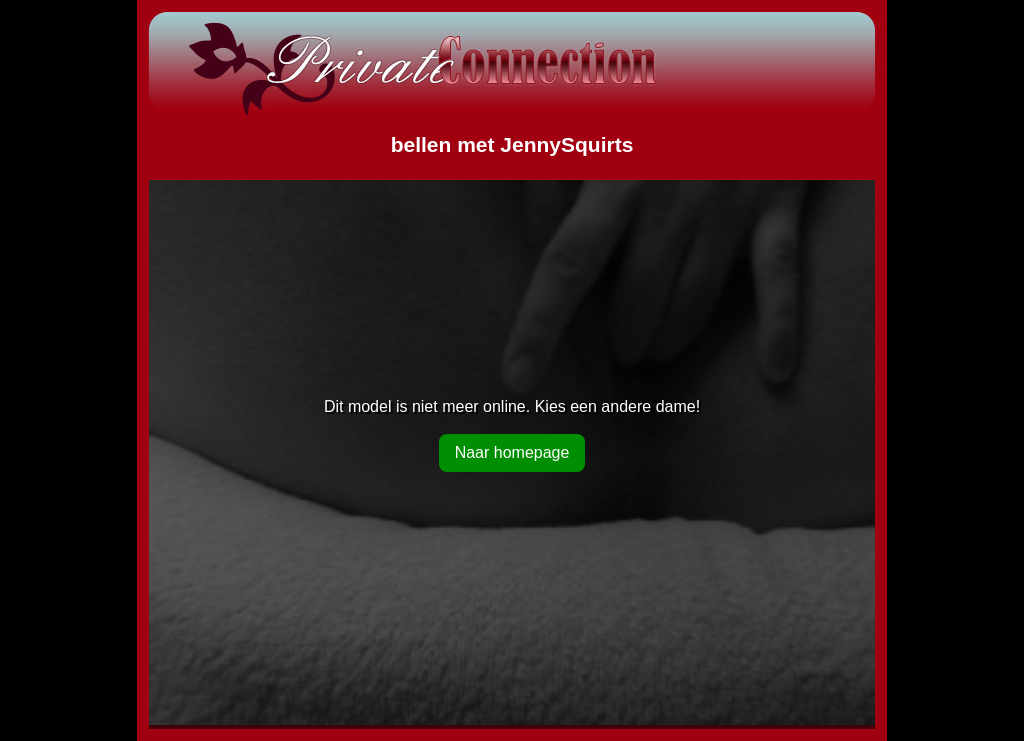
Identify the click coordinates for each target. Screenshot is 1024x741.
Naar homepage (512, 452)
